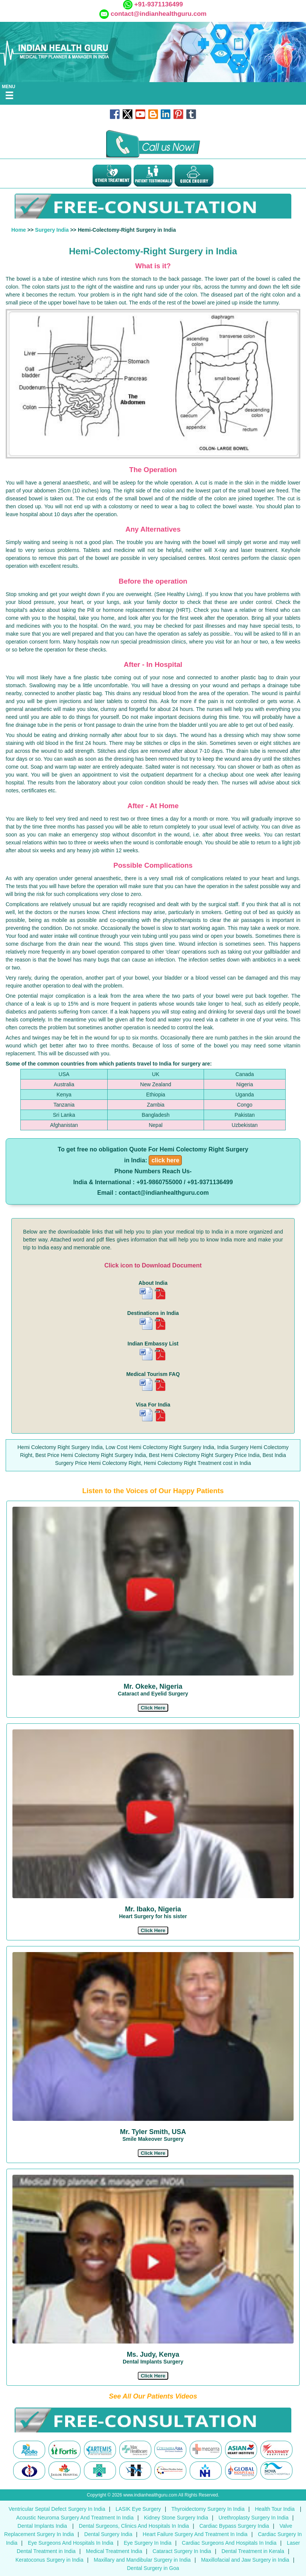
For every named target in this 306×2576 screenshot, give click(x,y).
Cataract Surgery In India (181, 2551)
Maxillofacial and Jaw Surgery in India (245, 2560)
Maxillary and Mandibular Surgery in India (142, 2560)
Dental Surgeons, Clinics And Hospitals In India (134, 2526)
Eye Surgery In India (148, 2543)
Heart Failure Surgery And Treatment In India (195, 2534)
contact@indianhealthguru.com (159, 13)
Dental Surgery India (108, 2534)
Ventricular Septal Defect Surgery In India (57, 2509)
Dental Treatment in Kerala (252, 2551)
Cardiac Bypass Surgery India (234, 2526)
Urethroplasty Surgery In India (253, 2518)
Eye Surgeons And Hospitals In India (70, 2543)
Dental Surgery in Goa (153, 2568)
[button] (153, 1708)
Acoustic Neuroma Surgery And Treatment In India (75, 2518)
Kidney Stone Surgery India (176, 2518)
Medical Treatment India (114, 2551)
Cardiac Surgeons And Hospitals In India (229, 2543)
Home (18, 230)
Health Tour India (275, 2509)
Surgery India (52, 230)
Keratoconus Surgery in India (49, 2560)
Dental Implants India (43, 2526)
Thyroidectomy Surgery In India (208, 2509)
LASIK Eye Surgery (138, 2509)
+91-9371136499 (157, 4)
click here (165, 1160)
